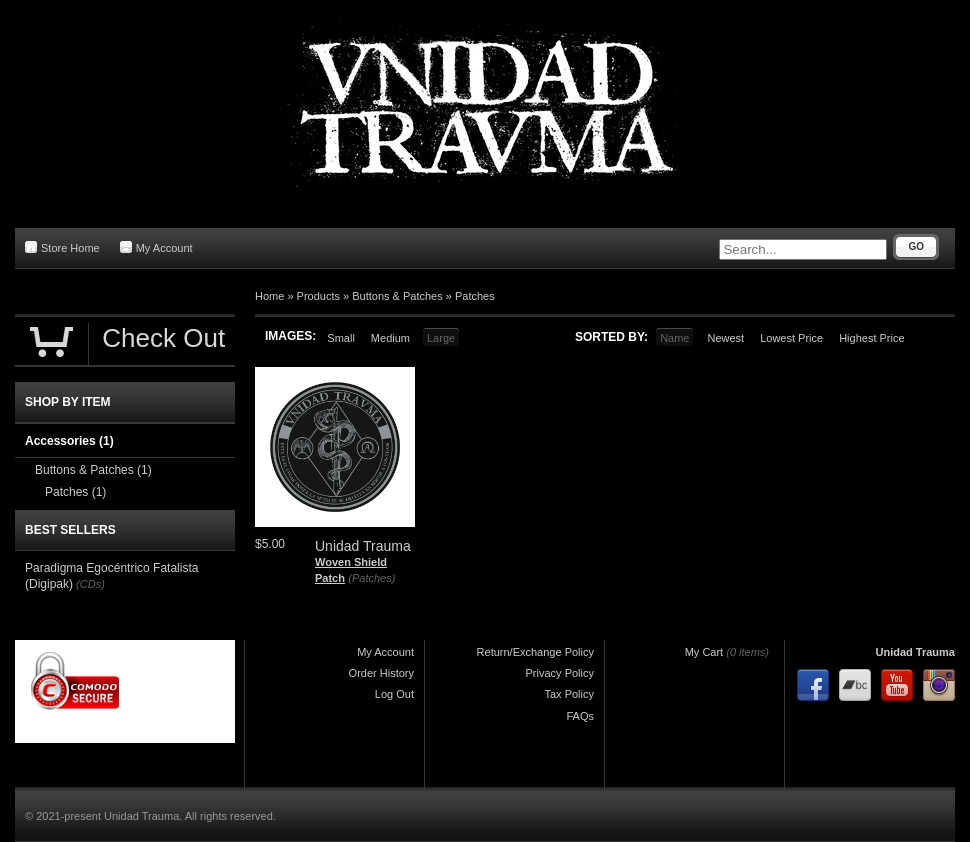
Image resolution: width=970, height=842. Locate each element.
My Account (156, 247)
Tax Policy (569, 694)
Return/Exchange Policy (535, 652)
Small (341, 338)
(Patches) (371, 578)
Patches (475, 296)
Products (318, 296)
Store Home (62, 247)
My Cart (704, 652)
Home (269, 296)
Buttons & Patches (397, 296)
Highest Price (871, 338)
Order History (381, 673)
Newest (725, 338)
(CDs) (90, 584)
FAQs (580, 716)
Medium (390, 338)
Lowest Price (791, 338)
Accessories (69, 441)
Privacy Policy (560, 673)
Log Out (394, 694)
